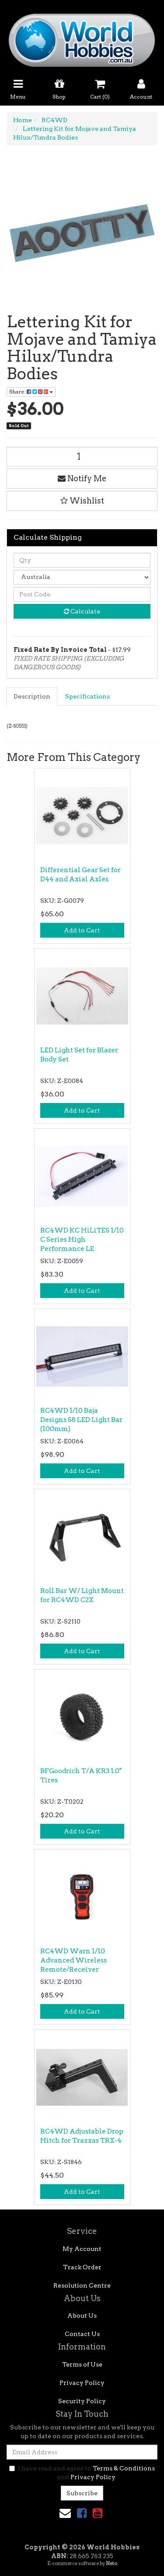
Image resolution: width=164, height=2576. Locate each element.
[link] (82, 2513)
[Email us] (65, 2513)
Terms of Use (82, 2364)
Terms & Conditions (124, 2468)
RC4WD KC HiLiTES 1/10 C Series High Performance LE (82, 1239)
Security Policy (82, 2401)
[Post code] (82, 594)
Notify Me (82, 478)
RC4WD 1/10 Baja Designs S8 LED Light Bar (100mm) (81, 1420)
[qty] (82, 560)
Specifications (87, 696)
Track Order (82, 2267)
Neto (111, 2563)
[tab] (32, 696)
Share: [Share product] (31, 391)
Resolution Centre (82, 2285)
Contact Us (82, 2333)
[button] (82, 501)
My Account (82, 2248)
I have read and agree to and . (82, 2472)
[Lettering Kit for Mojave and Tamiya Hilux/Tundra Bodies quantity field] (82, 456)
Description (32, 696)
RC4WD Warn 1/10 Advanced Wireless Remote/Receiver (73, 1960)
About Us (82, 2315)
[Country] (82, 577)
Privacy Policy (82, 2382)
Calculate (82, 611)
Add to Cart (82, 930)
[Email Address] (82, 2452)
